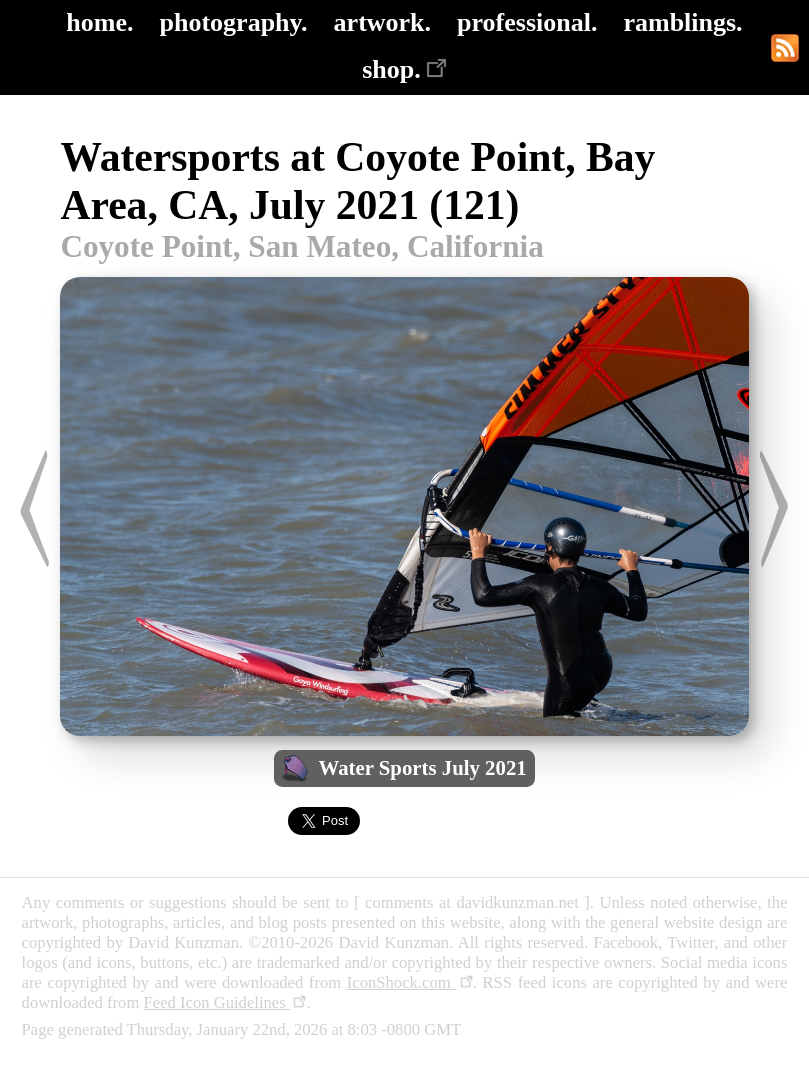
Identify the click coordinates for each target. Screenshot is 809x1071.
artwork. (382, 22)
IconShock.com (410, 982)
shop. (404, 69)
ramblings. (682, 22)
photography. (234, 22)
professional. (527, 22)
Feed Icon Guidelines (225, 1002)
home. (99, 22)
